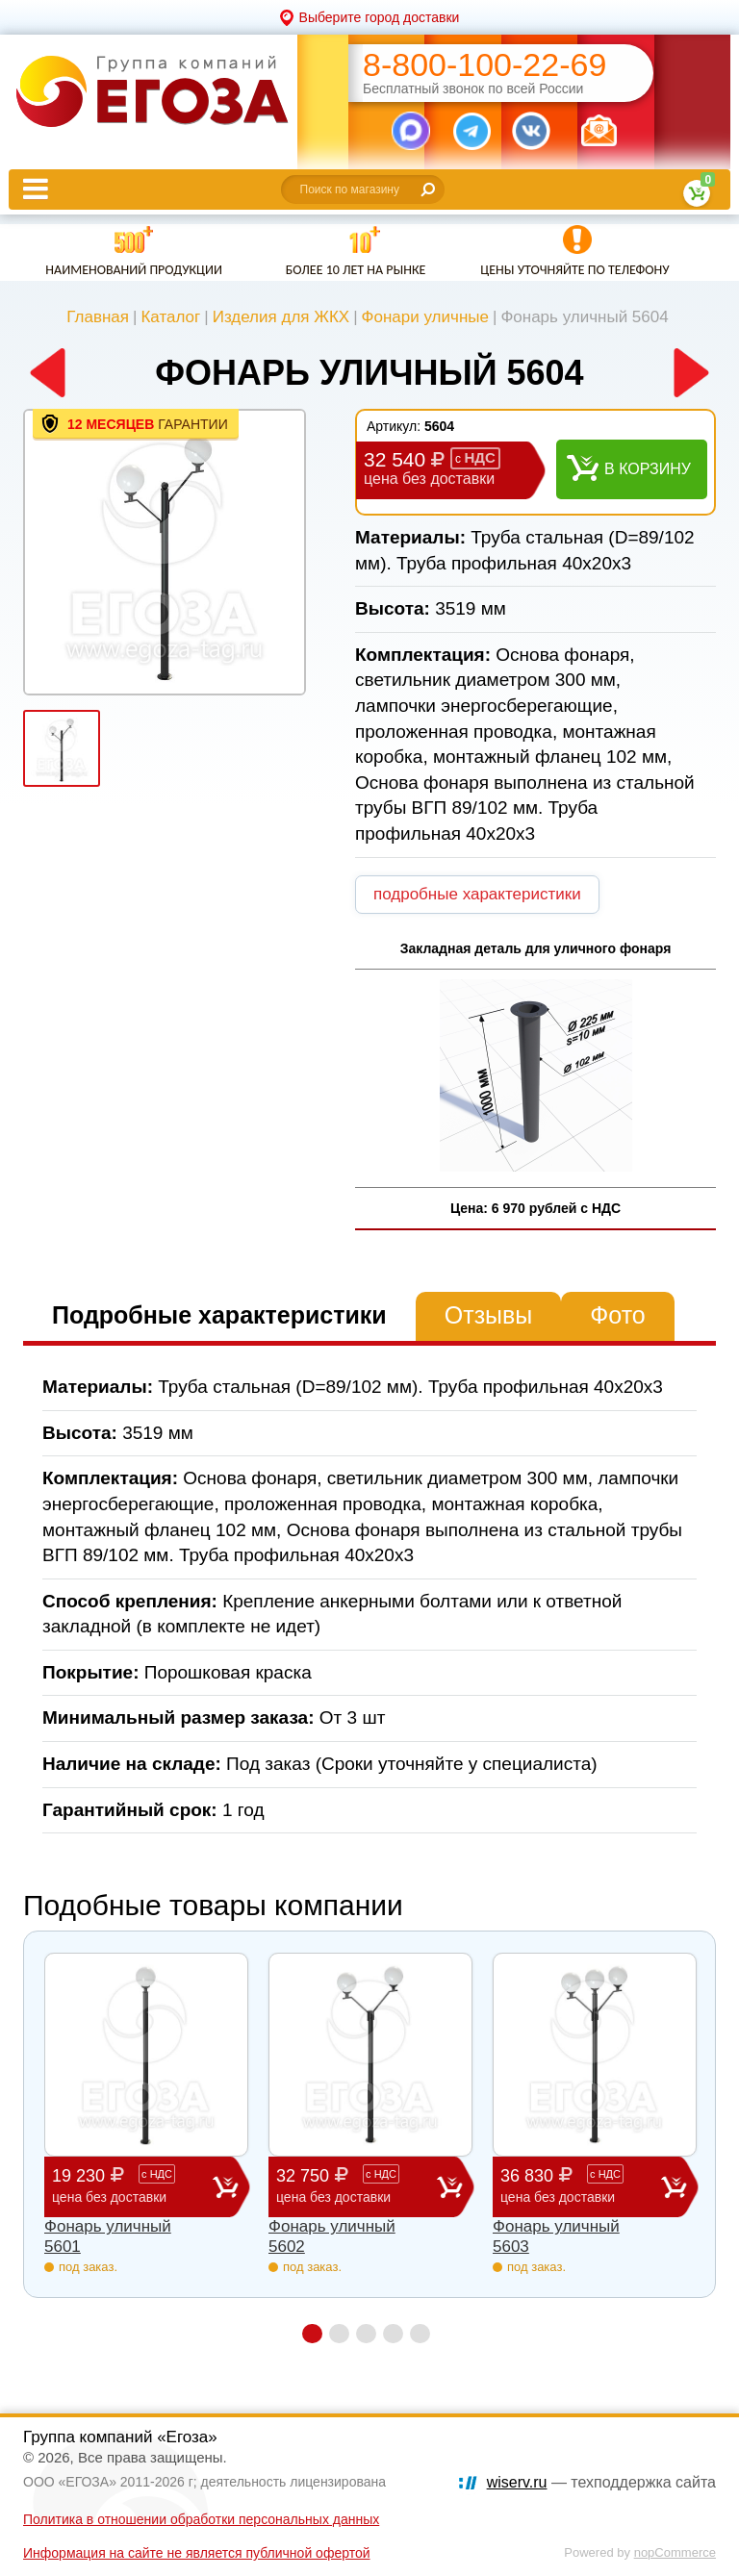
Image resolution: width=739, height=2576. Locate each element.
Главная (97, 317)
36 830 (580, 2186)
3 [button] (366, 2334)
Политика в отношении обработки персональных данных (201, 2519)
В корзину (647, 469)
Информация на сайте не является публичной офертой (196, 2553)
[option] (164, 552)
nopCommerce (675, 2552)
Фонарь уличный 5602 (331, 2236)
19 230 (132, 2186)
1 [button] (312, 2334)
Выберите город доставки (379, 17)
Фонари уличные (425, 317)
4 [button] (393, 2334)
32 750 (356, 2186)
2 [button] (339, 2334)
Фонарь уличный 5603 (556, 2236)
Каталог (170, 317)
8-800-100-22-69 (484, 65)
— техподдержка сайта (601, 2482)
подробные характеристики (477, 894)
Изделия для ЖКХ (281, 317)
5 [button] (420, 2334)
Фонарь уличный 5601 (107, 2236)
